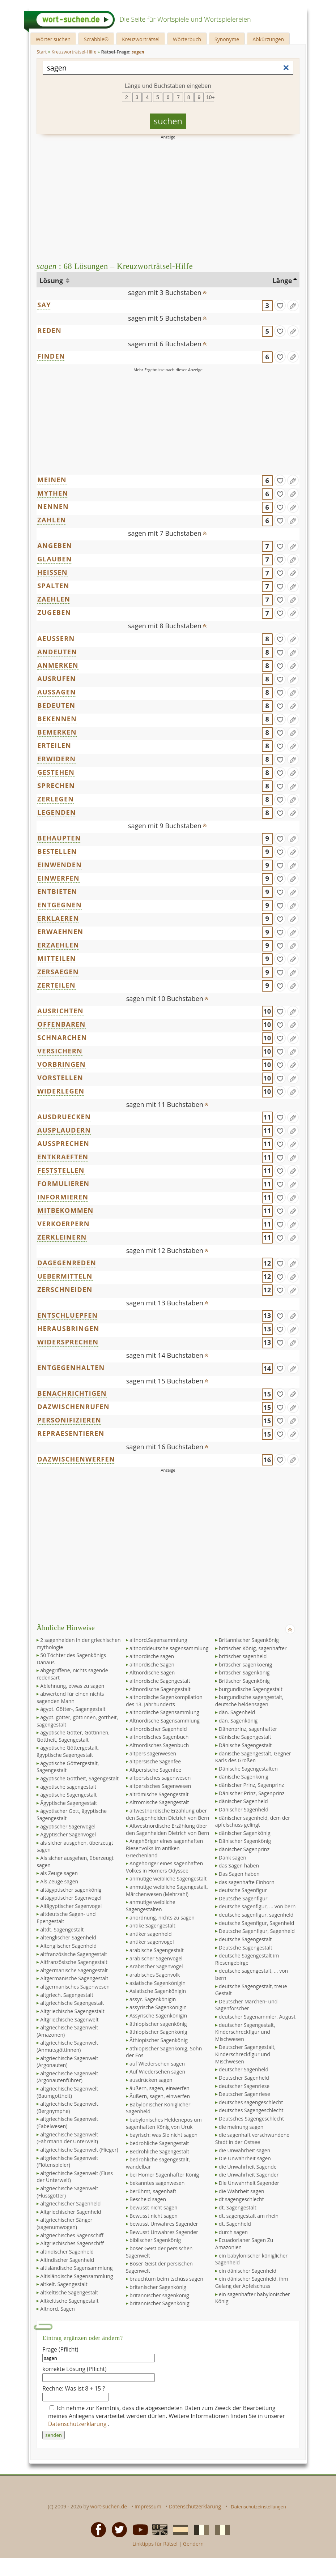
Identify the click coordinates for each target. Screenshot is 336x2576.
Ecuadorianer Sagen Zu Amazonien (244, 2244)
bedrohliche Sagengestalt (159, 2143)
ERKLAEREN (58, 918)
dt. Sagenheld (235, 2223)
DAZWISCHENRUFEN (73, 1406)
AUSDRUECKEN (64, 1116)
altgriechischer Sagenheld (70, 2203)
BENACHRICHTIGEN (71, 1393)
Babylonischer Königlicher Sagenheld (158, 2108)
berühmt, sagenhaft (152, 2191)
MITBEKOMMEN (65, 1210)
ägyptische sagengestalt (68, 1786)
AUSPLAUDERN (64, 1130)
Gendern (193, 2543)
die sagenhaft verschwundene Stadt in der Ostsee (252, 2138)
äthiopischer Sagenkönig (158, 2031)
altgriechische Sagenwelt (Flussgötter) (67, 2192)
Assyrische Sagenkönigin (158, 2015)
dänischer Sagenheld (243, 1801)
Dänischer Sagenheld (243, 1809)
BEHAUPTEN (59, 838)
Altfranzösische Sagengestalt (73, 1962)
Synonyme (226, 39)
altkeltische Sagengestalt (69, 2292)
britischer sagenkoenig (245, 1664)
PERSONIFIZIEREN (69, 1420)
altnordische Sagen (151, 1664)
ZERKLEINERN (61, 1237)
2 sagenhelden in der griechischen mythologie (78, 1643)
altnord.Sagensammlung (158, 1639)
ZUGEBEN (54, 612)
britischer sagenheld (243, 1656)
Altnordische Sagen (152, 1672)
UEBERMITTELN (64, 1276)
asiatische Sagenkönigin (157, 1983)
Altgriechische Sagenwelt (69, 2019)
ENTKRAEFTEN (62, 1156)
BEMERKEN (56, 732)
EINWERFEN (58, 878)
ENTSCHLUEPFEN (67, 1315)
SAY (44, 304)
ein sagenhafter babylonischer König (252, 2298)
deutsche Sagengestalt (245, 1939)
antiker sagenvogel (151, 1941)
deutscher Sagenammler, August (257, 2016)
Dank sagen (232, 1857)
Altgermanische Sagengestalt (74, 1978)
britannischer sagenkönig (159, 2295)
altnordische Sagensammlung (164, 1712)
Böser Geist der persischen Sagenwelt (159, 2267)
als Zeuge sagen (59, 1873)
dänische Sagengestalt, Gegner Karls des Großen (253, 1757)
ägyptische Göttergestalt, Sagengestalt (68, 1767)
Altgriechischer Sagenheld (70, 2211)
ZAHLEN (51, 519)
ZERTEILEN (56, 985)
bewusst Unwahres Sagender (163, 2223)
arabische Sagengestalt (156, 1950)
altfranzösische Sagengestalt (73, 1954)
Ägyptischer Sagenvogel (68, 1834)
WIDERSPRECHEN (67, 1342)
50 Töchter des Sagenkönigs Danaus (71, 1659)
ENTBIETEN (57, 891)
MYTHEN (52, 493)
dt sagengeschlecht (241, 2199)
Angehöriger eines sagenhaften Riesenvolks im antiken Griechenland (164, 1847)
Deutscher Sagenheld (244, 2077)
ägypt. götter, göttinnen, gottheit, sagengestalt (77, 1721)
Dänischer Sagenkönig (245, 1840)
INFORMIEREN (62, 1197)
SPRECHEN (56, 785)
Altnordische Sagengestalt (160, 1689)
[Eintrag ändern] (293, 305)
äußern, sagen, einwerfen (159, 2088)
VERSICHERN (59, 1051)
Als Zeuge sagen (59, 1881)
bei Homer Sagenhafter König (164, 2174)
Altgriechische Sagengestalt (72, 2011)
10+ (210, 97)
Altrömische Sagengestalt (159, 1802)
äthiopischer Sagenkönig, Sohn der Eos (164, 2052)
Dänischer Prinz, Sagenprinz (252, 1793)
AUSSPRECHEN (63, 1143)
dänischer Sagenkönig (245, 1833)
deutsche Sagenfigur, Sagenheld (256, 1923)
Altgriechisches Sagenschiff (71, 2243)
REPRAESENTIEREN (70, 1433)
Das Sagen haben (239, 1873)
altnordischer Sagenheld (158, 1728)
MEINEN (51, 479)
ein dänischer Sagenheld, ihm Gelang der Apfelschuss (251, 2282)
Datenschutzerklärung (78, 2424)
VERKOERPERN (63, 1223)
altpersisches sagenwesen (160, 1777)
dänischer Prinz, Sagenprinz (251, 1784)
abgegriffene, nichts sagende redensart (72, 1674)
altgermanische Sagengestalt (74, 1970)
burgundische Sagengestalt (250, 1689)
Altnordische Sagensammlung (164, 1720)
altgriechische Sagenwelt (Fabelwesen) (67, 2122)
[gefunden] (280, 305)
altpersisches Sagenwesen (160, 1786)
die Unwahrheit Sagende (248, 2166)
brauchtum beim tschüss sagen (166, 2278)
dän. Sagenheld (237, 1712)
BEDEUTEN (56, 705)
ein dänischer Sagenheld (247, 2270)
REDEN (49, 330)
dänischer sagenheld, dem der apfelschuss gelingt (252, 1821)
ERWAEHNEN (60, 931)
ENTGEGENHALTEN (71, 1367)
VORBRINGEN (61, 1064)
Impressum (148, 2506)
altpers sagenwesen (152, 1753)
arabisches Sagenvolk (154, 1974)
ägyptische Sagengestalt (68, 1794)
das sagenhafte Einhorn (247, 1882)
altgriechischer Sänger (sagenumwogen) (64, 2223)
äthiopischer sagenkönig (158, 2023)
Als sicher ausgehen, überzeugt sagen (75, 1861)
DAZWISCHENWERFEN (76, 1459)
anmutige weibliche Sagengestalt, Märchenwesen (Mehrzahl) (167, 1890)
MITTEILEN (56, 958)
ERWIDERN (56, 758)
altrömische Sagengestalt (158, 1794)
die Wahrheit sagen (241, 2191)
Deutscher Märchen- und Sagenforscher (246, 2005)
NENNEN (53, 506)
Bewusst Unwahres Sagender (163, 2232)
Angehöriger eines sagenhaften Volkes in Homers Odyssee (164, 1867)
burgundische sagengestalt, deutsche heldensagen (249, 1701)
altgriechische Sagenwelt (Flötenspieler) (67, 2161)
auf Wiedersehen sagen (157, 2063)
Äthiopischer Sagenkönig (158, 2040)
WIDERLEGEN (60, 1091)
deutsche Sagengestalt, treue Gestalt (251, 1990)
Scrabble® (96, 39)
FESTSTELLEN (60, 1170)
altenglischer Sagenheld (68, 1937)
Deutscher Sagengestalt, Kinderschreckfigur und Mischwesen (245, 2054)
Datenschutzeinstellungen (258, 2506)
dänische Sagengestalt (245, 1736)
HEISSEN (52, 572)
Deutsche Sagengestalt (245, 1947)
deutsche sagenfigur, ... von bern (257, 1906)
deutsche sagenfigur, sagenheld (256, 1914)
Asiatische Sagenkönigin (157, 1990)
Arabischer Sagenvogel (156, 1966)
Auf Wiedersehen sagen (157, 2071)
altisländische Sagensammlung (76, 2267)
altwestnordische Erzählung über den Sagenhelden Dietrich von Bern (167, 1814)
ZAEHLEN (53, 599)
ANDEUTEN (57, 651)
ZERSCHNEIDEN (64, 1289)
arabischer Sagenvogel (155, 1958)
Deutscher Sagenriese (244, 2094)
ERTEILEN (54, 745)
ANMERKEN (57, 665)
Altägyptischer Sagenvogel (71, 1906)
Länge (282, 280)
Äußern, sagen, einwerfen (159, 2096)
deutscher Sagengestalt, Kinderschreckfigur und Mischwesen (245, 2031)
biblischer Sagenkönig (155, 2240)
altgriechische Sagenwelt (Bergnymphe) (67, 2107)
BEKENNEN (57, 718)
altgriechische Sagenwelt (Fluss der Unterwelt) (75, 2177)
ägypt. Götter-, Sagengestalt (72, 1709)
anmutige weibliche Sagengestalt (168, 1878)
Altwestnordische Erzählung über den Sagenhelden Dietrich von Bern (167, 1829)
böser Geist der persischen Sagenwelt (159, 2252)
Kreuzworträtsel (141, 39)
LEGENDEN (56, 812)
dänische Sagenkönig (243, 1776)
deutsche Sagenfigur (243, 1890)
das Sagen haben (239, 1865)
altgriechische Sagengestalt (72, 2002)
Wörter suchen (53, 39)
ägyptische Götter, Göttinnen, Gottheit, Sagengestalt (73, 1736)
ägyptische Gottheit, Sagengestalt (79, 1778)
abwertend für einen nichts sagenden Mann (70, 1697)
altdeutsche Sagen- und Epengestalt (66, 1917)
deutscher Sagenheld (243, 2069)
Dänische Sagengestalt (245, 1745)
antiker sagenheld (150, 1933)
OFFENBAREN (61, 1024)
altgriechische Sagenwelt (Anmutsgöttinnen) (67, 2046)
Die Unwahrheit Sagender (249, 2182)
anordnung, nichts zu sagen (162, 1917)
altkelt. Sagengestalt (63, 2284)
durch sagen (233, 2232)
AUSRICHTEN (60, 1010)
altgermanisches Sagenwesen (75, 1986)
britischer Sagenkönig (244, 1672)
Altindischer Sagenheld (67, 2259)
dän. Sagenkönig (238, 1720)
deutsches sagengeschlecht (251, 2102)
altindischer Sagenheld (67, 2251)
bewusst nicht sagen (153, 2207)
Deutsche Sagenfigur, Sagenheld (257, 1930)
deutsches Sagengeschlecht (251, 2110)
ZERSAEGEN (57, 971)
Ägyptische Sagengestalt (68, 1803)
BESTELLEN (57, 851)
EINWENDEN (59, 864)
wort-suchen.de (108, 2506)
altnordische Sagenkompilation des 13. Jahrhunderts (164, 1701)
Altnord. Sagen (57, 2308)
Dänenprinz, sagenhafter (248, 1728)
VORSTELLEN (60, 1077)
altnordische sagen (151, 1656)
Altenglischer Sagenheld (68, 1945)
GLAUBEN (54, 559)
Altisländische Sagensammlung (76, 2276)
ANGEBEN (54, 545)
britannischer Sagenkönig (159, 2303)
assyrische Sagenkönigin (158, 2007)
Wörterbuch (187, 39)
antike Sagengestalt (152, 1925)
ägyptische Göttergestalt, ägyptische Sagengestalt (68, 1751)
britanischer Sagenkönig (157, 2287)
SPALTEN (53, 585)
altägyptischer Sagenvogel (70, 1897)
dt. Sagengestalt (237, 2207)
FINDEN (51, 356)
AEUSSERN (56, 638)
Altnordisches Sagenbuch (159, 1745)
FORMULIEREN (63, 1183)
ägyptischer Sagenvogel (67, 1826)
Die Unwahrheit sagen (245, 2158)
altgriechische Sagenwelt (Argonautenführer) (67, 2077)
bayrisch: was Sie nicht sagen (163, 2134)
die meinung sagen (241, 2126)
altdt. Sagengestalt (62, 1929)
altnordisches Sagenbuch (158, 1736)
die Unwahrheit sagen (244, 2150)
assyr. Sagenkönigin (152, 1999)
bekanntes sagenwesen (156, 2182)
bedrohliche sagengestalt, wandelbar (158, 2163)
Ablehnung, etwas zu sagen (72, 1685)
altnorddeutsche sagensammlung (168, 1648)
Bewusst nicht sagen (153, 2215)
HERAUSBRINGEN (68, 1328)
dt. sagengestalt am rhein (248, 2215)
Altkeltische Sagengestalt (69, 2300)
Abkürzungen (268, 39)
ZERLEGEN (55, 799)
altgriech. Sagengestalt (66, 1994)
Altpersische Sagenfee (155, 1769)
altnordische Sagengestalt (159, 1680)
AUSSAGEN (56, 692)
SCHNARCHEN (62, 1037)
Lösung (51, 280)
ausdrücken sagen (151, 2079)
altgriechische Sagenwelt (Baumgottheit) (67, 2092)
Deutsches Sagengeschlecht (251, 2118)
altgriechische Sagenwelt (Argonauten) (67, 2062)
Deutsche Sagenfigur (243, 1898)
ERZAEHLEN (58, 945)
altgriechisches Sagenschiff (71, 2235)
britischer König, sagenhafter (253, 1648)
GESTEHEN (56, 772)
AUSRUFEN (56, 678)
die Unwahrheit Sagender (249, 2174)
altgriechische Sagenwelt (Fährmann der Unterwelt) (67, 2138)
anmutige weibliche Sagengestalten (150, 1906)
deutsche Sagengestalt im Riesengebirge (247, 1959)
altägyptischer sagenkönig (70, 1889)
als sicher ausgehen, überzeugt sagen (75, 1846)
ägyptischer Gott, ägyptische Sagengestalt (72, 1814)
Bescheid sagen (147, 2199)
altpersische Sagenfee (155, 1761)
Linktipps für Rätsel (155, 2543)
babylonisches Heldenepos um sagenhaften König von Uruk (164, 2123)
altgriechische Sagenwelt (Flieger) (79, 2149)
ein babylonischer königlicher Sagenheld (251, 2259)
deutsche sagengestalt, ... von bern (251, 1974)
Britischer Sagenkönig (244, 1680)
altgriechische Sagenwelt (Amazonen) (67, 2031)
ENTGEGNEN (59, 904)
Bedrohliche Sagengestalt (159, 2151)
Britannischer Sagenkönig (249, 1639)
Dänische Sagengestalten (248, 1768)
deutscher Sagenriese (244, 2086)
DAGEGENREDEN (66, 1262)
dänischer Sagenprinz (244, 1849)
